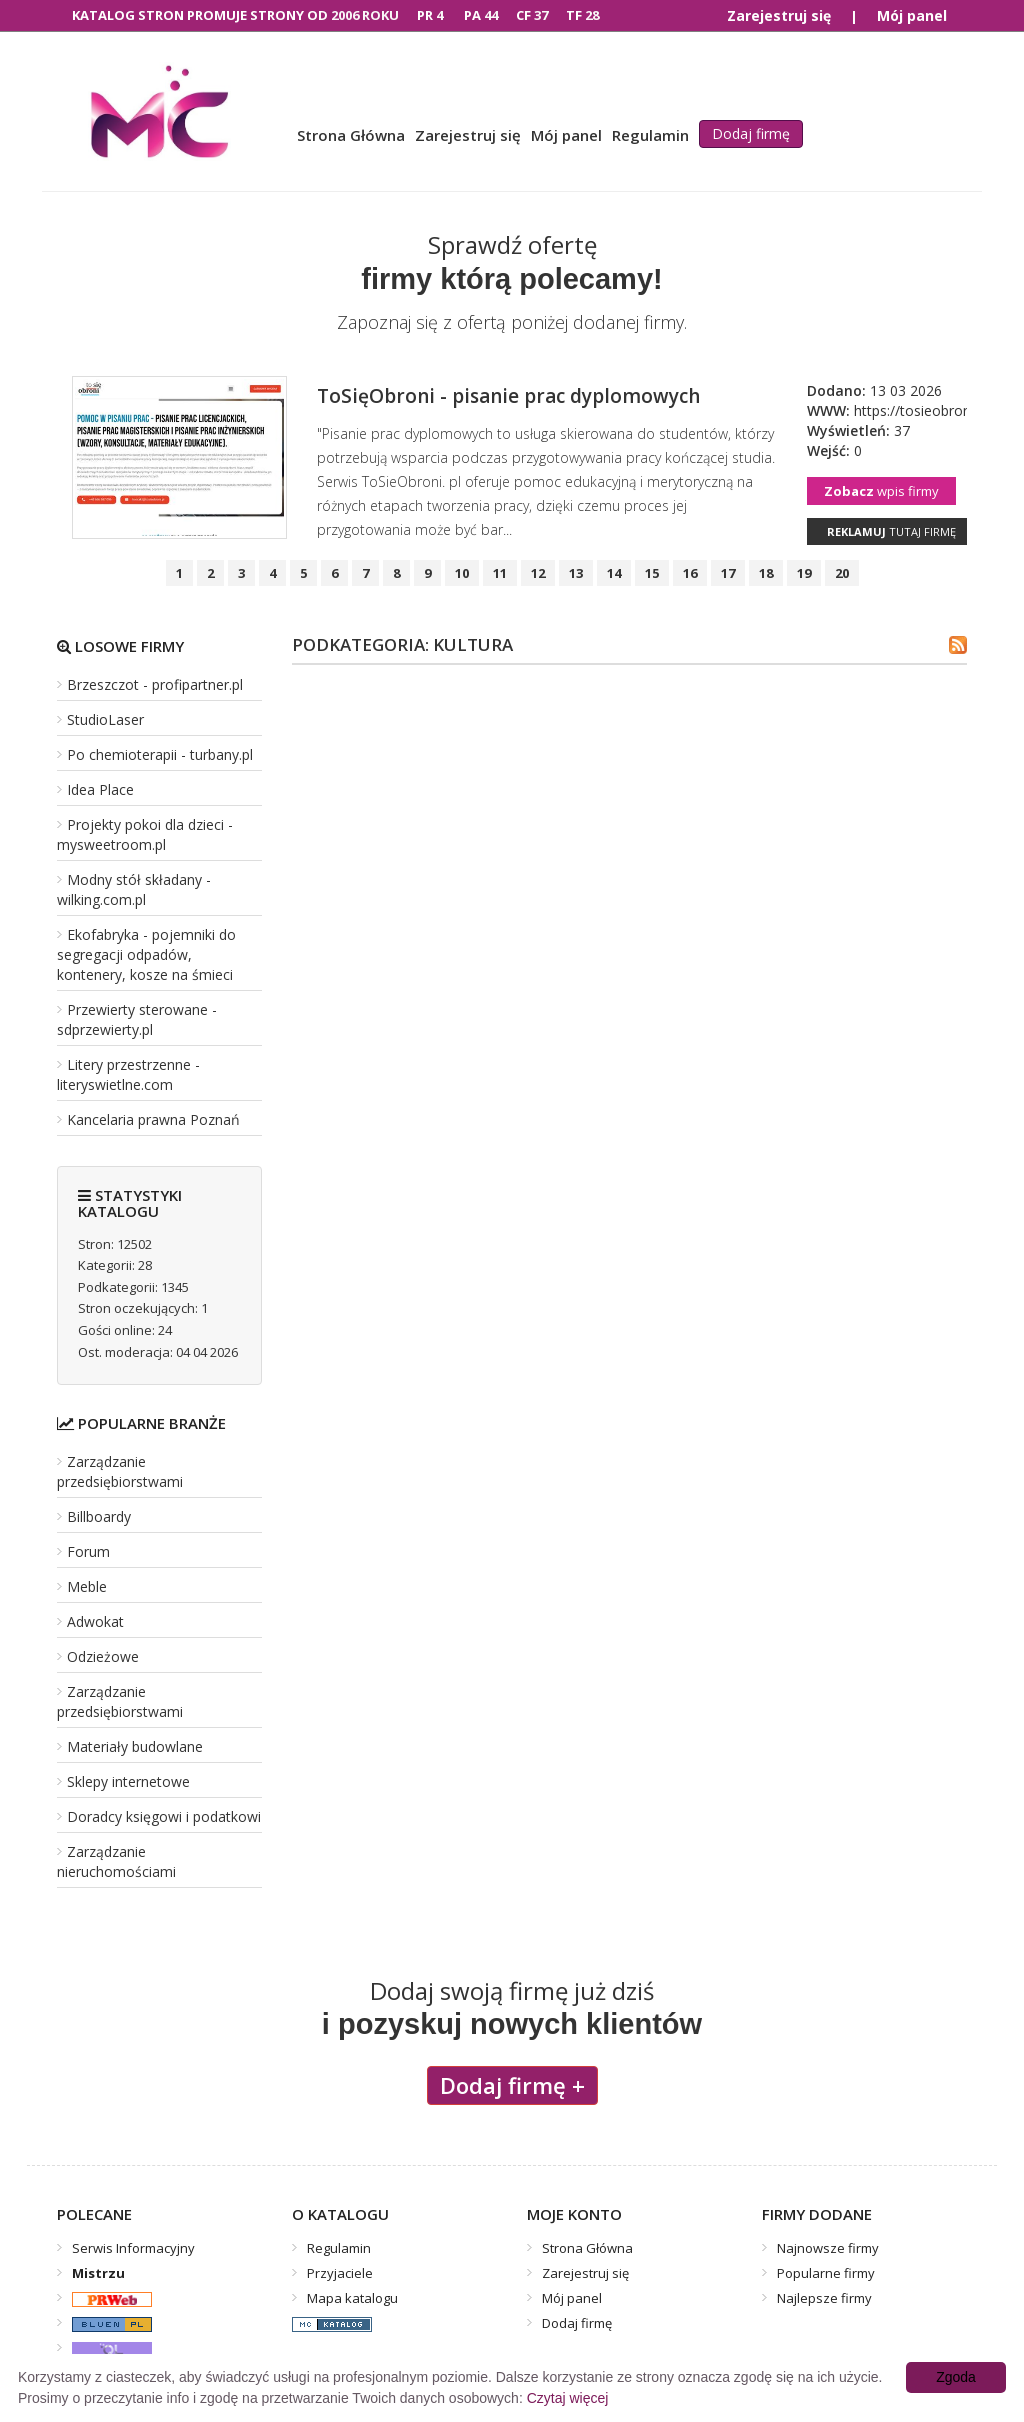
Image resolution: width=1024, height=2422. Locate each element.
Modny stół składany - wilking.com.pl (134, 889)
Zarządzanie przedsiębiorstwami (120, 1471)
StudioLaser (105, 719)
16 (690, 573)
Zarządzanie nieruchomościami (116, 1861)
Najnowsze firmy (828, 2248)
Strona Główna (351, 135)
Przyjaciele (340, 2273)
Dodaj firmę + (512, 2085)
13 (576, 573)
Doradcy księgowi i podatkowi (164, 1816)
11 (500, 573)
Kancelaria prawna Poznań (153, 1119)
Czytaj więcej (568, 2398)
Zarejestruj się (779, 15)
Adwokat (95, 1621)
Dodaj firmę (751, 133)
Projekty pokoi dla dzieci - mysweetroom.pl (145, 834)
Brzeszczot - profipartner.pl (155, 684)
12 (538, 573)
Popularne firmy (826, 2273)
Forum (88, 1551)
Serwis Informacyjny (133, 2248)
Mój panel (912, 15)
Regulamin (650, 135)
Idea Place (100, 789)
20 (842, 573)
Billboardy (99, 1516)
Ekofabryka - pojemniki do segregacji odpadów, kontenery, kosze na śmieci (146, 954)
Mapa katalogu (352, 2298)
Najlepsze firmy (824, 2298)
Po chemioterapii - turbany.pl (160, 754)
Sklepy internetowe (128, 1781)
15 (652, 573)
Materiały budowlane (135, 1746)
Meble (87, 1586)
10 (462, 573)
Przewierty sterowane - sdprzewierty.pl (137, 1019)
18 (766, 573)
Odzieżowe (103, 1656)
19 (804, 573)
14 (614, 573)
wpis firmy (881, 491)
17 (728, 573)
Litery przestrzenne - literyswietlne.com (128, 1074)
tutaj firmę (891, 531)
